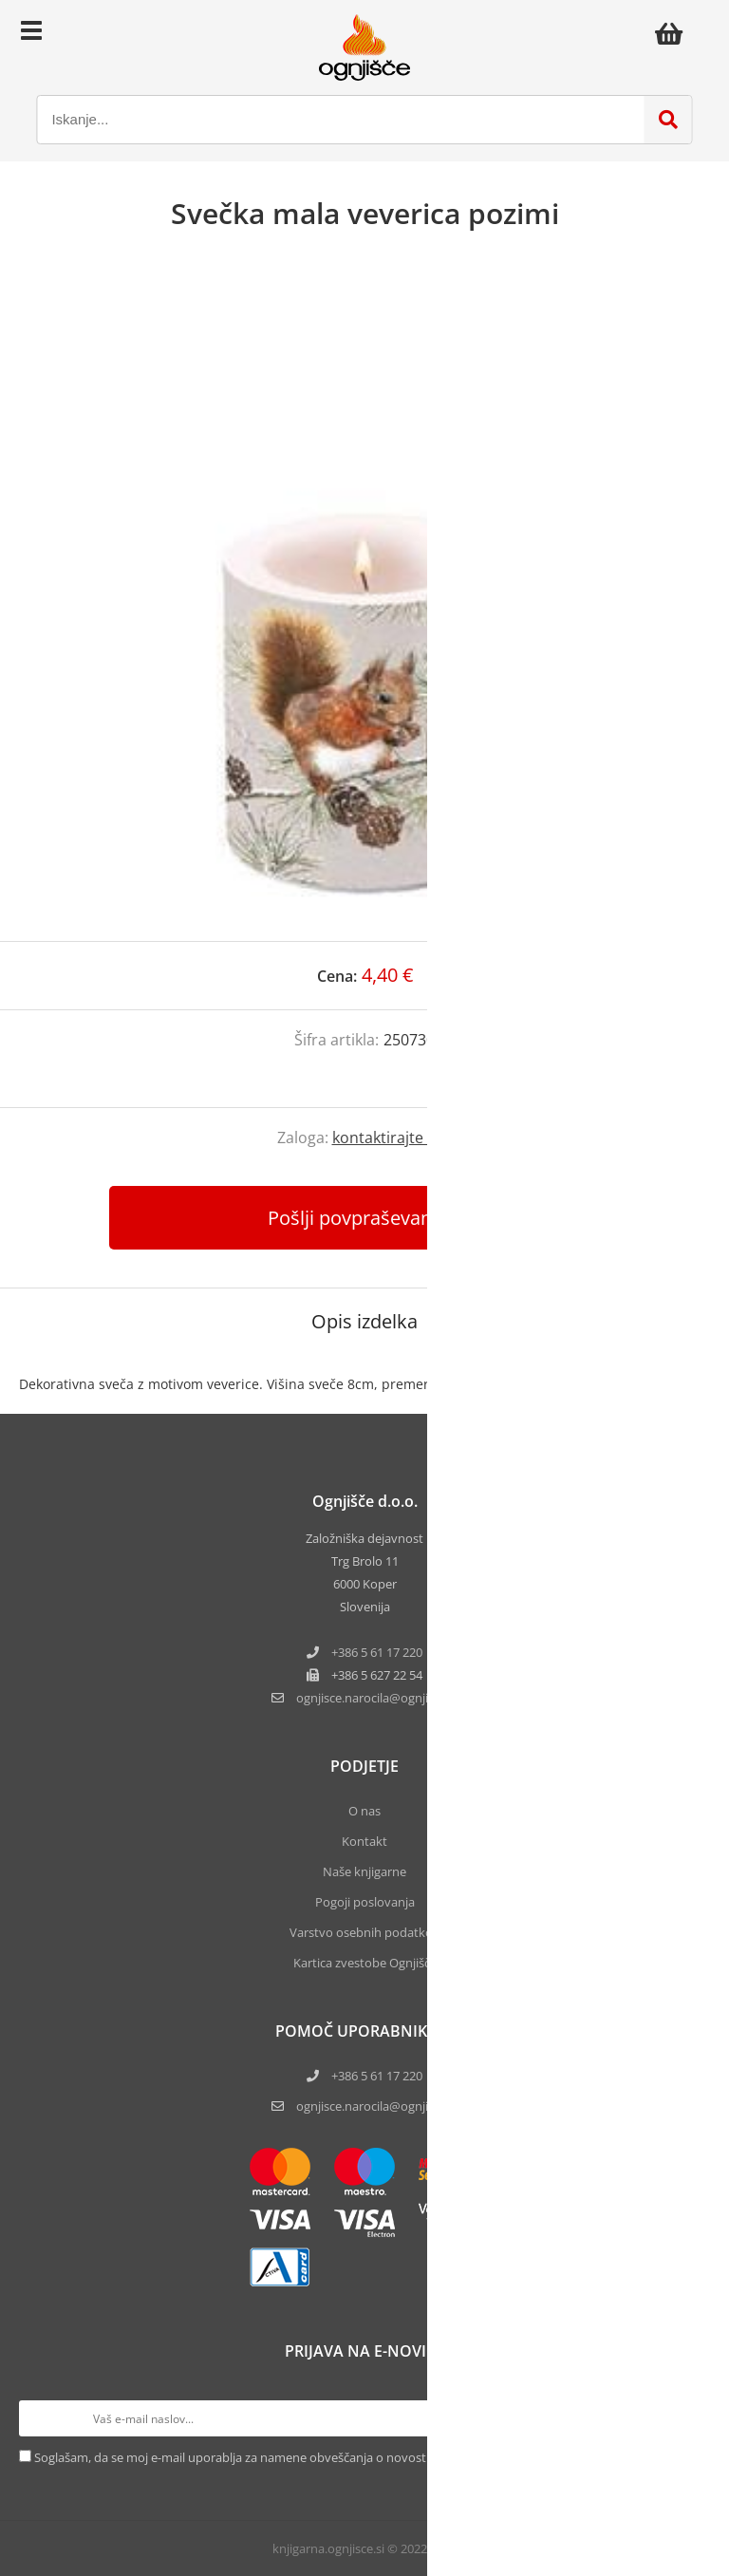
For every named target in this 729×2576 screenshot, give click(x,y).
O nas (364, 1810)
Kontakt (364, 1841)
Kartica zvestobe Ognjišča (365, 1962)
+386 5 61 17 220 (376, 1652)
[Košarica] (674, 33)
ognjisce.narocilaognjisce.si (377, 1697)
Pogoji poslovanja (365, 1901)
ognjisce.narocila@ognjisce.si (377, 2106)
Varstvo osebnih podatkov (364, 1932)
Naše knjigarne (364, 1871)
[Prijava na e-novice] (692, 2418)
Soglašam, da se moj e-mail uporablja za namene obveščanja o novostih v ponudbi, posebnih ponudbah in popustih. (361, 2457)
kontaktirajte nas (392, 1137)
